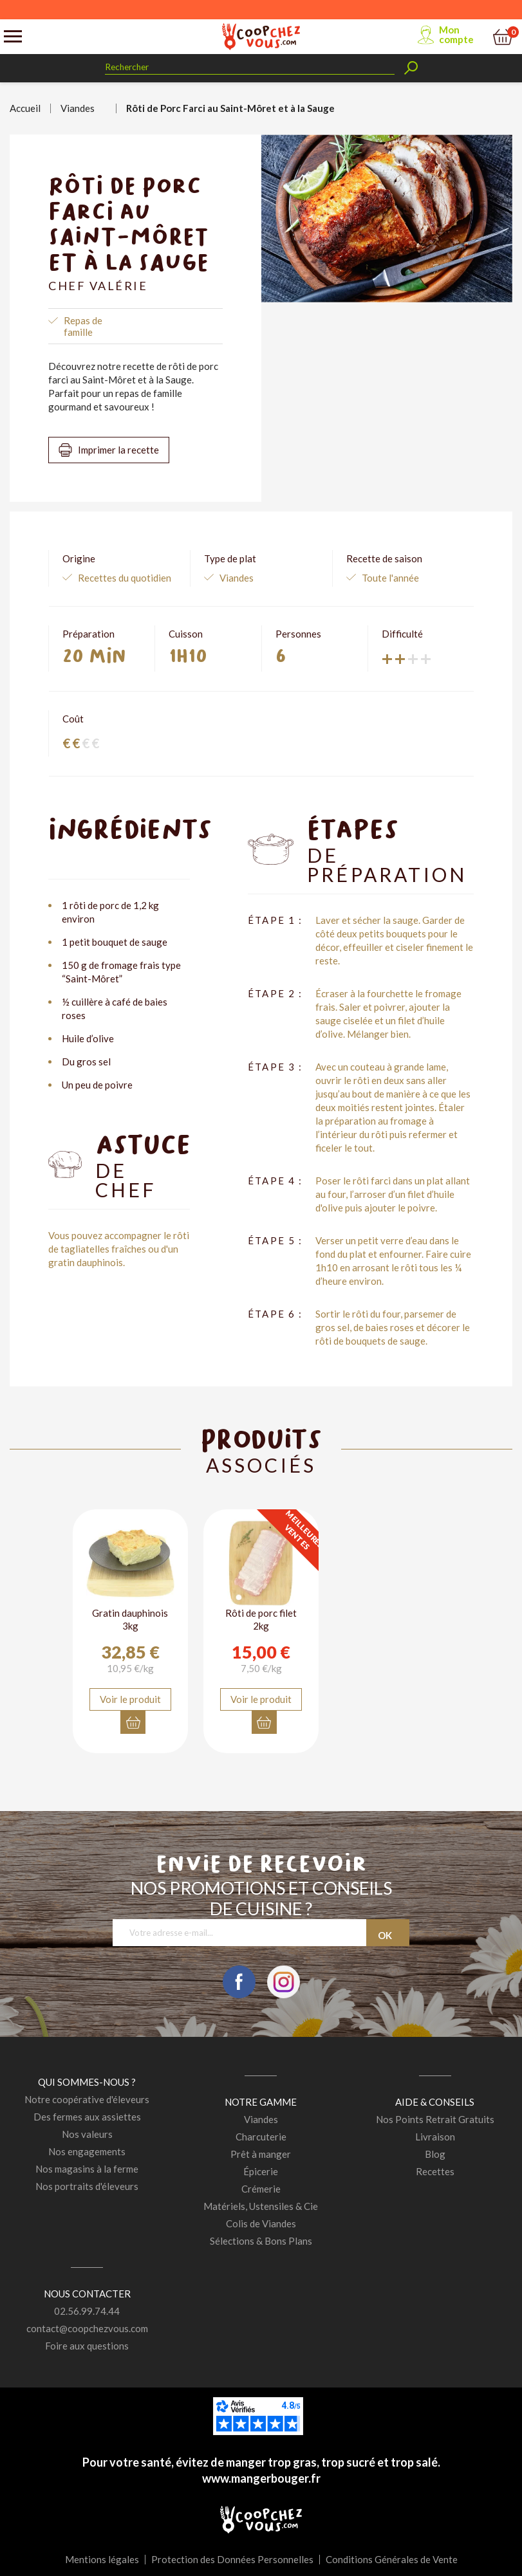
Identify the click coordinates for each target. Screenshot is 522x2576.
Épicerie (260, 2171)
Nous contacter (87, 2293)
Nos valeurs (87, 2134)
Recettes (435, 2171)
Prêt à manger (260, 2154)
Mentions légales (102, 2559)
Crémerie (261, 2188)
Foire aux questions (87, 2345)
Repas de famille (83, 326)
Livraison (435, 2136)
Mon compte (456, 34)
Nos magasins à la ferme (86, 2169)
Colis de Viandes (261, 2223)
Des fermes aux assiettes (87, 2116)
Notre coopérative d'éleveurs (86, 2099)
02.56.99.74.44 (87, 2311)
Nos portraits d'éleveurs (86, 2186)
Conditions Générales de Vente (392, 2559)
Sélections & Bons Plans (261, 2241)
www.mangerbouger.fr (261, 2478)
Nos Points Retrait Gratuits (435, 2119)
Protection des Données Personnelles (232, 2559)
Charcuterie (261, 2136)
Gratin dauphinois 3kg (130, 1619)
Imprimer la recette (118, 449)
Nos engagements (87, 2151)
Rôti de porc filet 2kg (261, 1619)
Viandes (261, 2119)
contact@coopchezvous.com (87, 2328)
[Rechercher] (250, 67)
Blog (435, 2154)
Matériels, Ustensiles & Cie (260, 2206)
